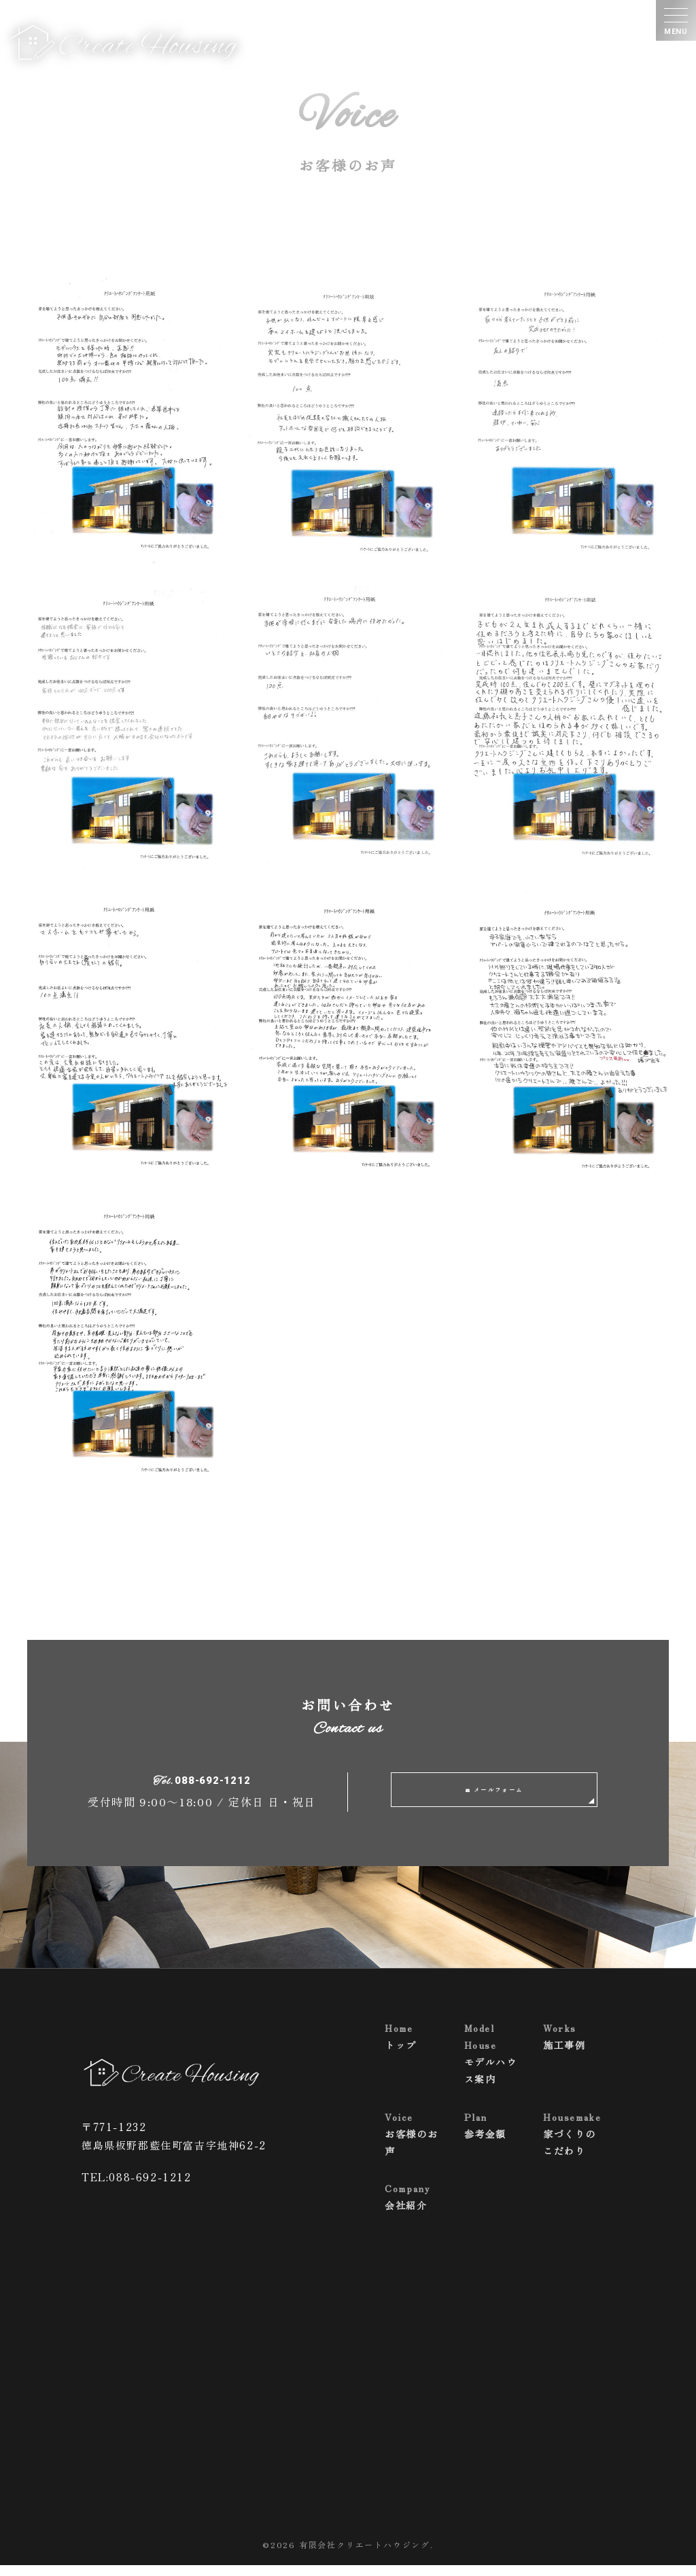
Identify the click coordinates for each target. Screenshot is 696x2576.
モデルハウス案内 (493, 2064)
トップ (414, 2046)
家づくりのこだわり (572, 2143)
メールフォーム (500, 1795)
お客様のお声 (414, 2143)
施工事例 (572, 2046)
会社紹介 (414, 2207)
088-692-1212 (212, 1787)
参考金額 (493, 2135)
